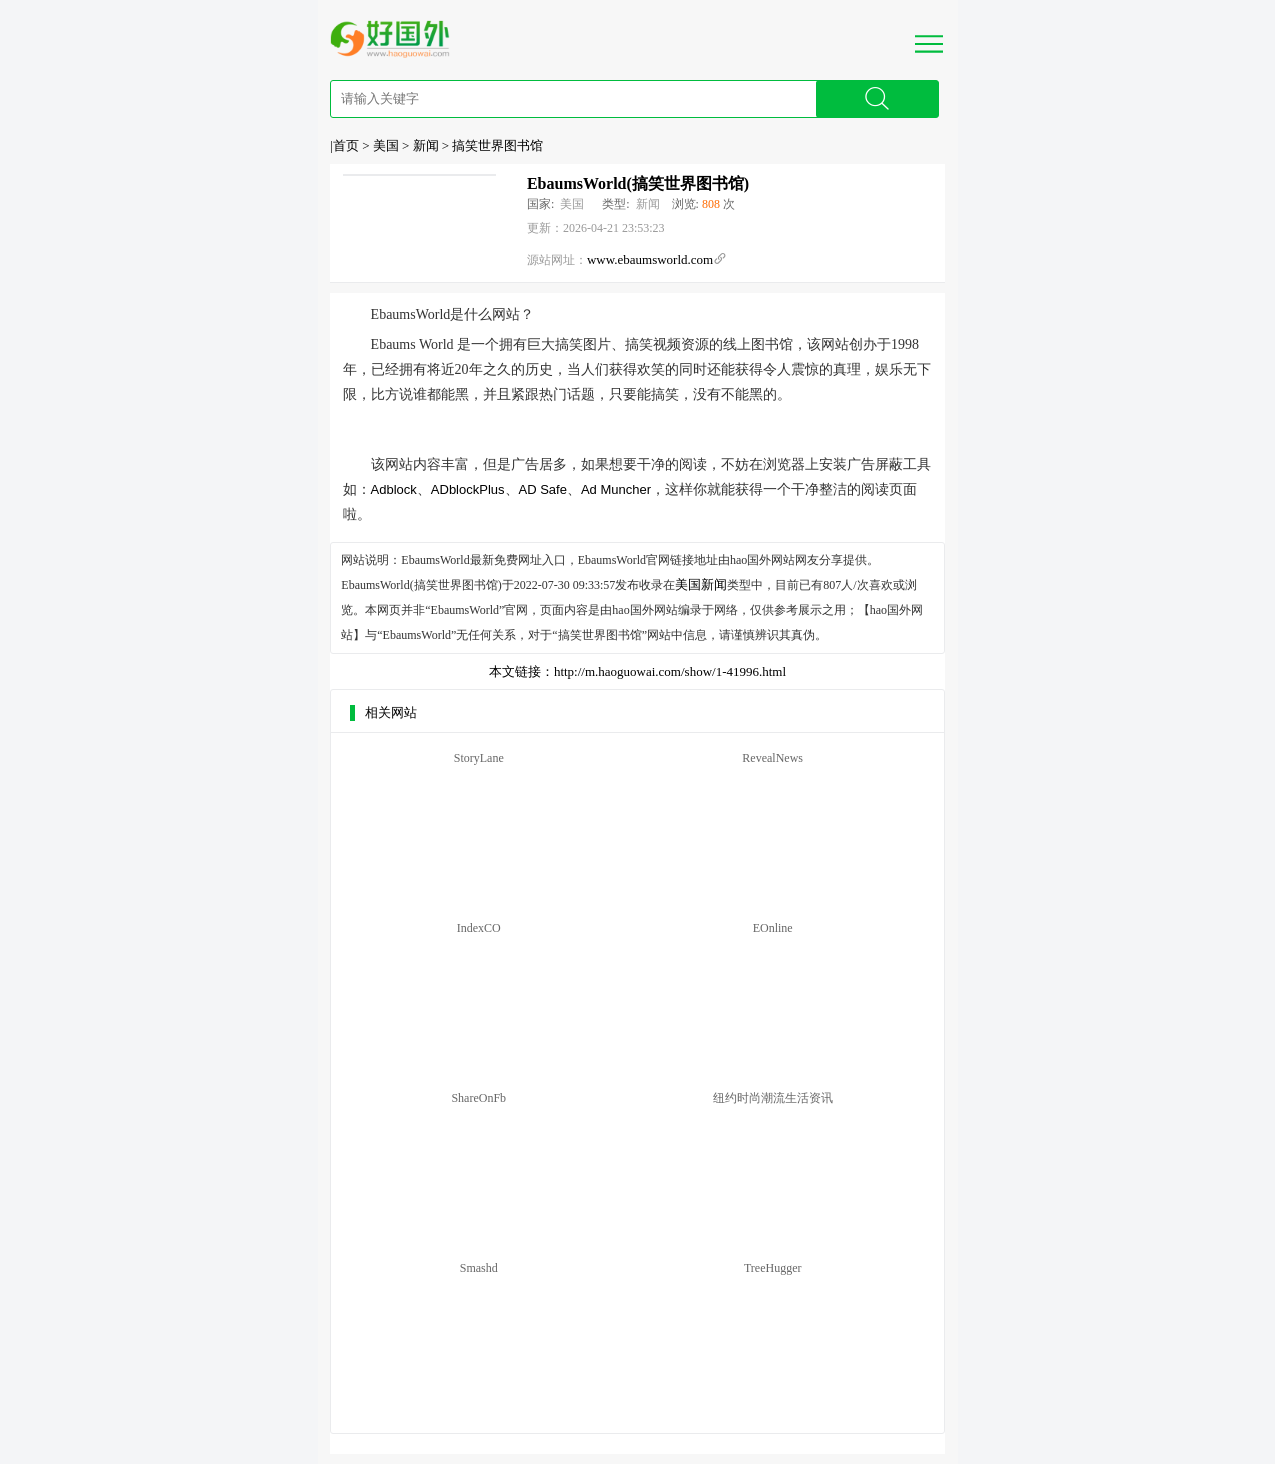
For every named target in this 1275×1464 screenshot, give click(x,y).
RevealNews (772, 758)
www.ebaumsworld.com (650, 259)
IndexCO (479, 928)
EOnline (773, 928)
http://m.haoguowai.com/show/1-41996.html (670, 671)
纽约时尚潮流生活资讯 (773, 1098)
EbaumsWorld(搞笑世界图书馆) (638, 183)
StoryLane (479, 758)
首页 (346, 145)
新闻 (426, 145)
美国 (386, 145)
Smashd (479, 1268)
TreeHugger (773, 1268)
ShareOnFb (478, 1098)
